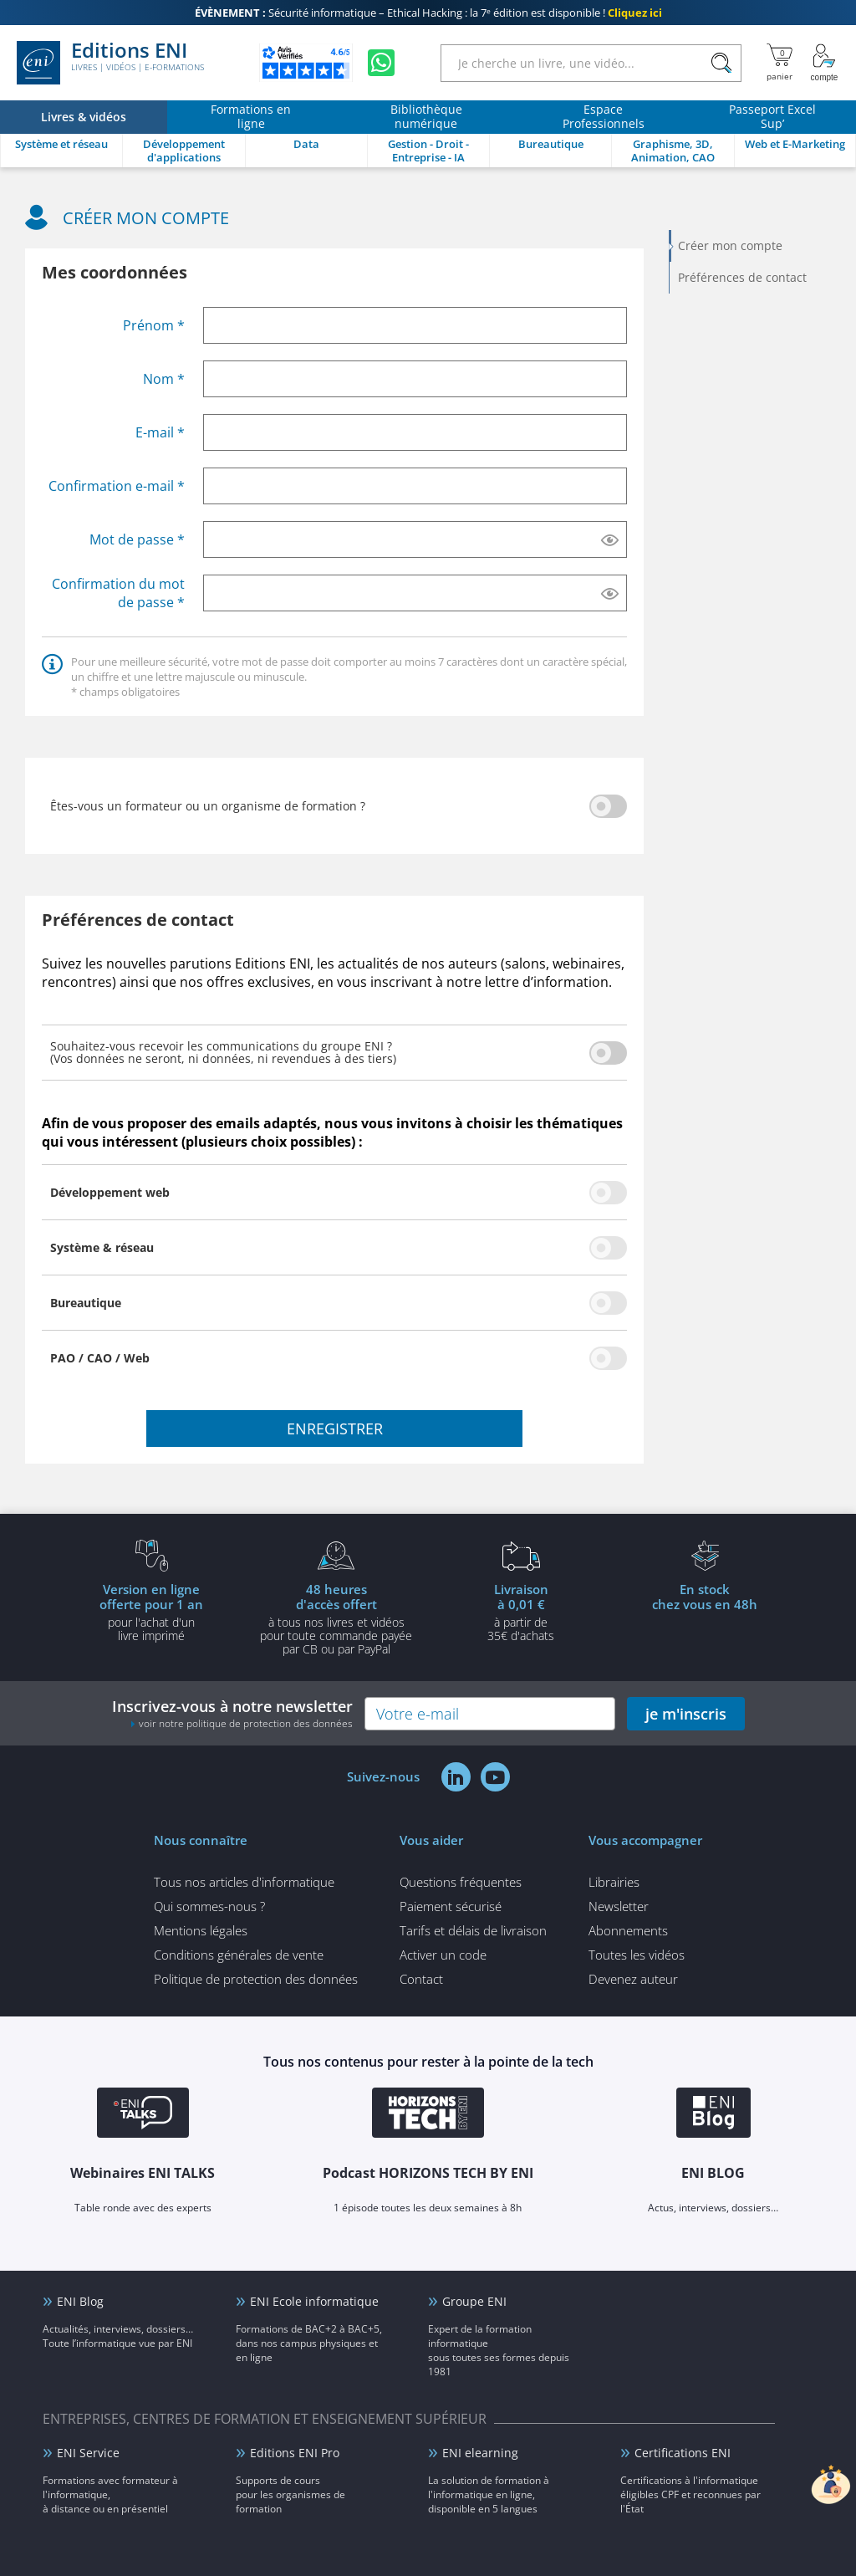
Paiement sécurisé (451, 1906)
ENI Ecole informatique (314, 2301)
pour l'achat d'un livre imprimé (151, 1612)
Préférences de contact (742, 277)
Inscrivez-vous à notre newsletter (232, 1713)
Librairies (613, 1881)
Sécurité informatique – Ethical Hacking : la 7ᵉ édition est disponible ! (428, 12)
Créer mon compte (730, 245)
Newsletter (618, 1906)
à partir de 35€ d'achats (521, 1612)
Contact (421, 1978)
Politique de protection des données (256, 1978)
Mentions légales (200, 1930)
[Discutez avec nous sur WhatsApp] (381, 62)
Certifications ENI (682, 2453)
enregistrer (335, 1428)
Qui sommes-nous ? (209, 1906)
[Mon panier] (779, 62)
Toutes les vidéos (636, 1954)
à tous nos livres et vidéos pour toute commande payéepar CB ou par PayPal (336, 1618)
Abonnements (628, 1930)
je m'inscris (685, 1714)
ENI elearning (480, 2453)
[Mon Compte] (824, 62)
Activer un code (443, 1954)
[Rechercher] (721, 63)
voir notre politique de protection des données (246, 1723)
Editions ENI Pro (294, 2453)
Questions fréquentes (461, 1881)
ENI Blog (80, 2301)
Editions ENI (110, 62)
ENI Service (88, 2453)
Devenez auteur (633, 1978)
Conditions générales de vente (239, 1954)
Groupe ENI (474, 2301)
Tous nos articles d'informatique (244, 1881)
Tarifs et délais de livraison (473, 1930)
